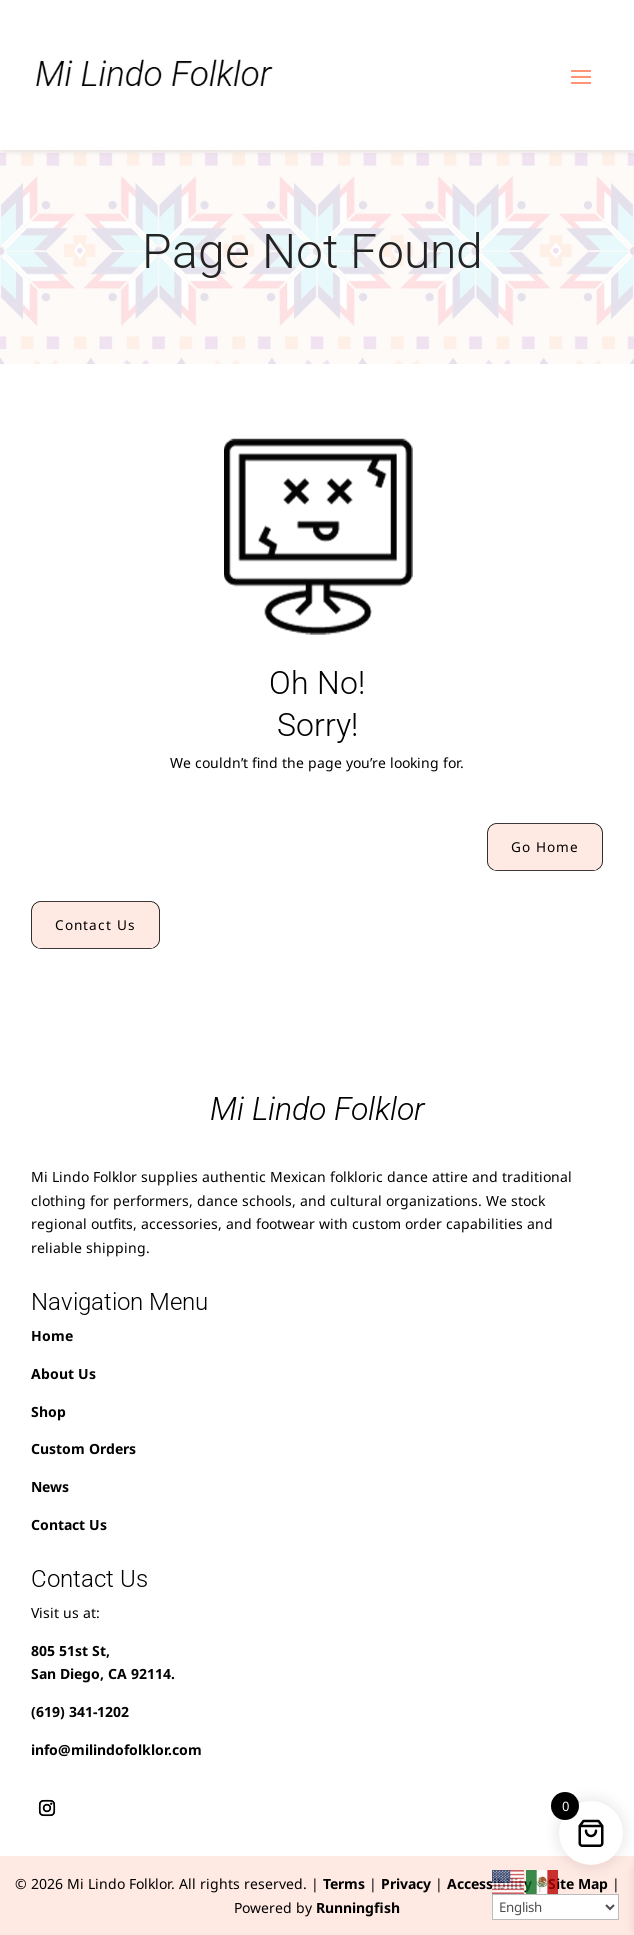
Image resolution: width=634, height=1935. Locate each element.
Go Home (545, 846)
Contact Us (95, 924)
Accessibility (489, 1883)
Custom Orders (83, 1448)
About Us (63, 1373)
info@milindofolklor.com (116, 1749)
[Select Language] (555, 1907)
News (50, 1486)
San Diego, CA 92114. (103, 1673)
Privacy (406, 1883)
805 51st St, (70, 1650)
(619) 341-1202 (80, 1711)
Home (52, 1335)
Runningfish (358, 1907)
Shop (48, 1411)
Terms (344, 1883)
